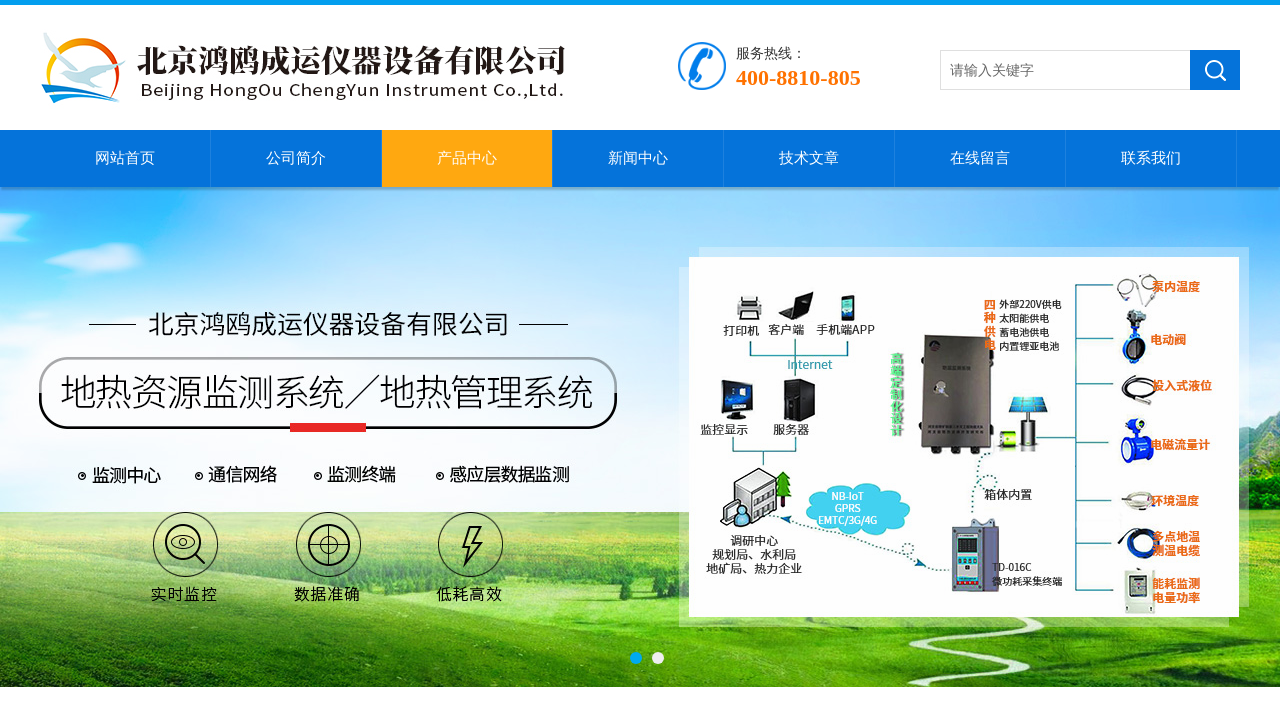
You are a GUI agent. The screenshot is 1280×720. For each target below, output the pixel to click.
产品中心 (467, 158)
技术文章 (809, 158)
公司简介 (296, 158)
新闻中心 (638, 158)
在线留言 (980, 158)
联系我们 (1151, 158)
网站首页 (125, 158)
